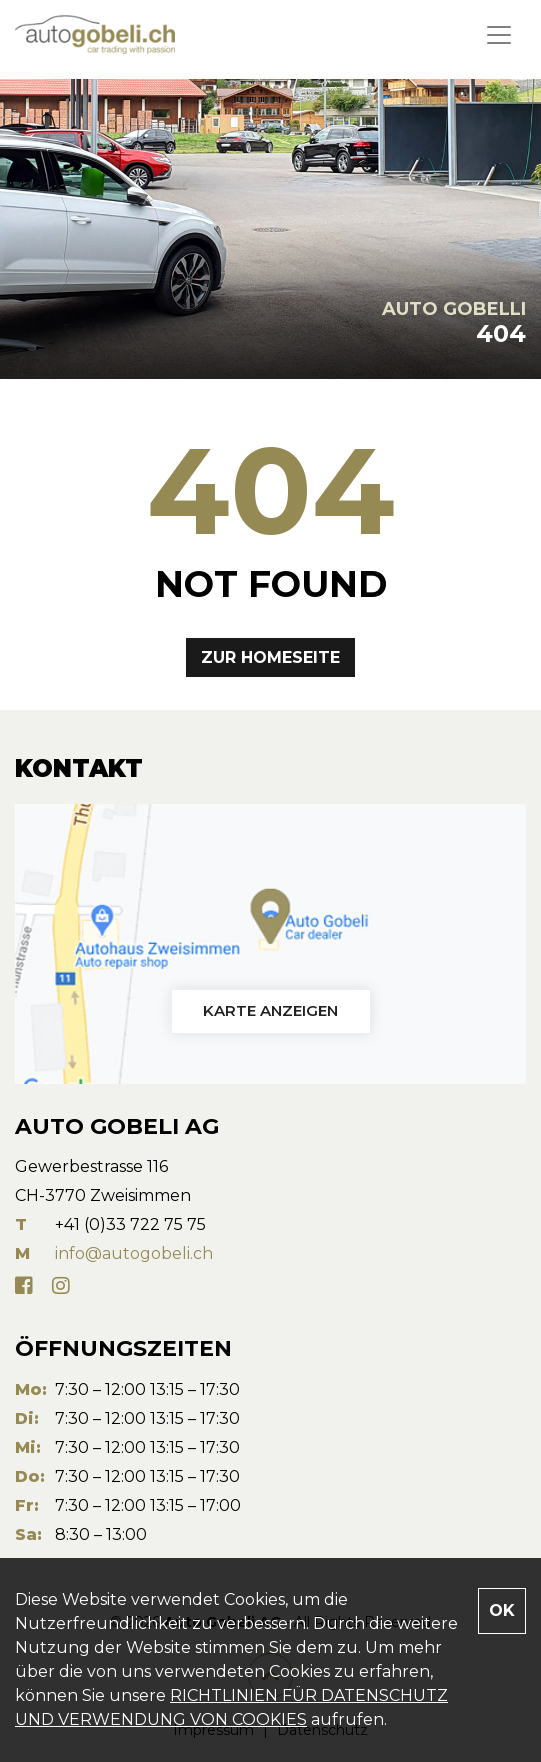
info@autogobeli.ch (134, 1253)
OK (502, 1610)
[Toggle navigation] (499, 35)
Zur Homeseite (270, 657)
